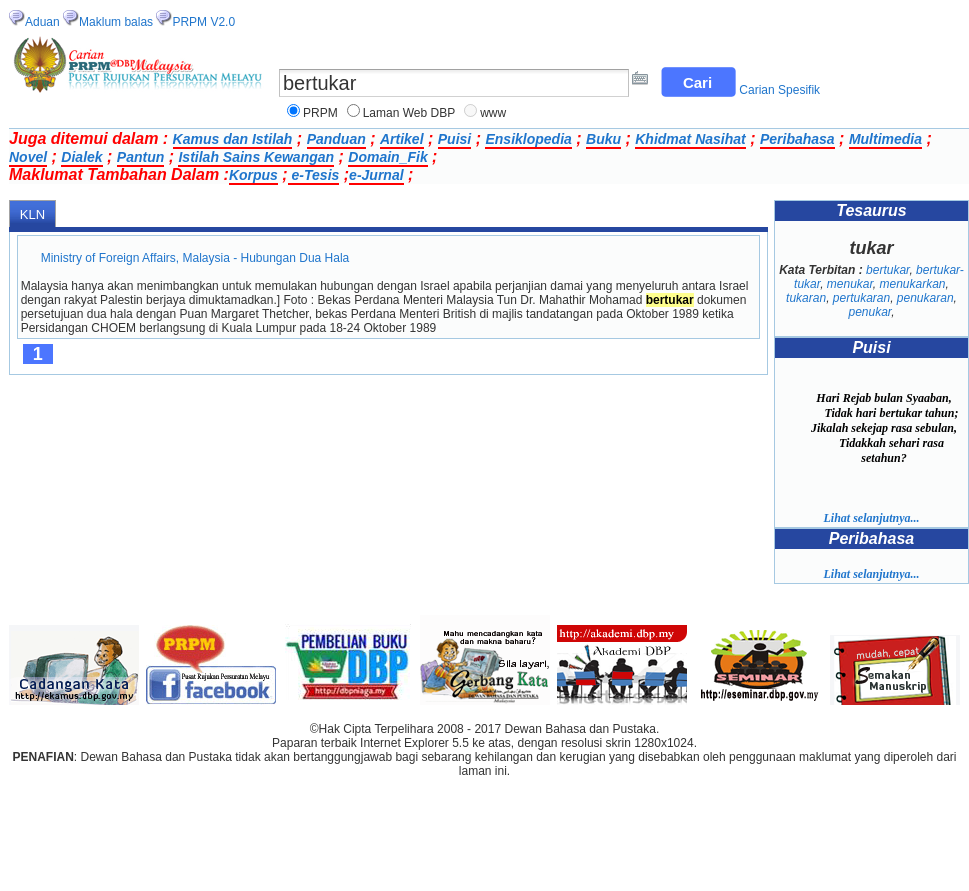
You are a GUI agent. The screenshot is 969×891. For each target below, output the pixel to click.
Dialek (81, 157)
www (493, 113)
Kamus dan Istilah (233, 139)
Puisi (454, 139)
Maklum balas (116, 22)
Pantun (140, 157)
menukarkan (913, 284)
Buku (603, 139)
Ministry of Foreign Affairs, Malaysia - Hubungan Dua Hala (195, 258)
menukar (850, 284)
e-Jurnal (376, 175)
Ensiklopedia (528, 139)
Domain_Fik (387, 157)
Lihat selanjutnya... (871, 518)
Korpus (253, 175)
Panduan (336, 139)
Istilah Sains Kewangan (256, 157)
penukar (869, 312)
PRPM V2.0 (203, 22)
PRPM (320, 113)
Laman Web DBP (409, 113)
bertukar (887, 270)
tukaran (806, 298)
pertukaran (861, 298)
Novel (28, 157)
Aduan (42, 22)
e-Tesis (314, 175)
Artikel (402, 139)
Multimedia (885, 139)
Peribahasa (797, 139)
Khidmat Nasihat (690, 139)
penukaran (925, 298)
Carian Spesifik (779, 90)
